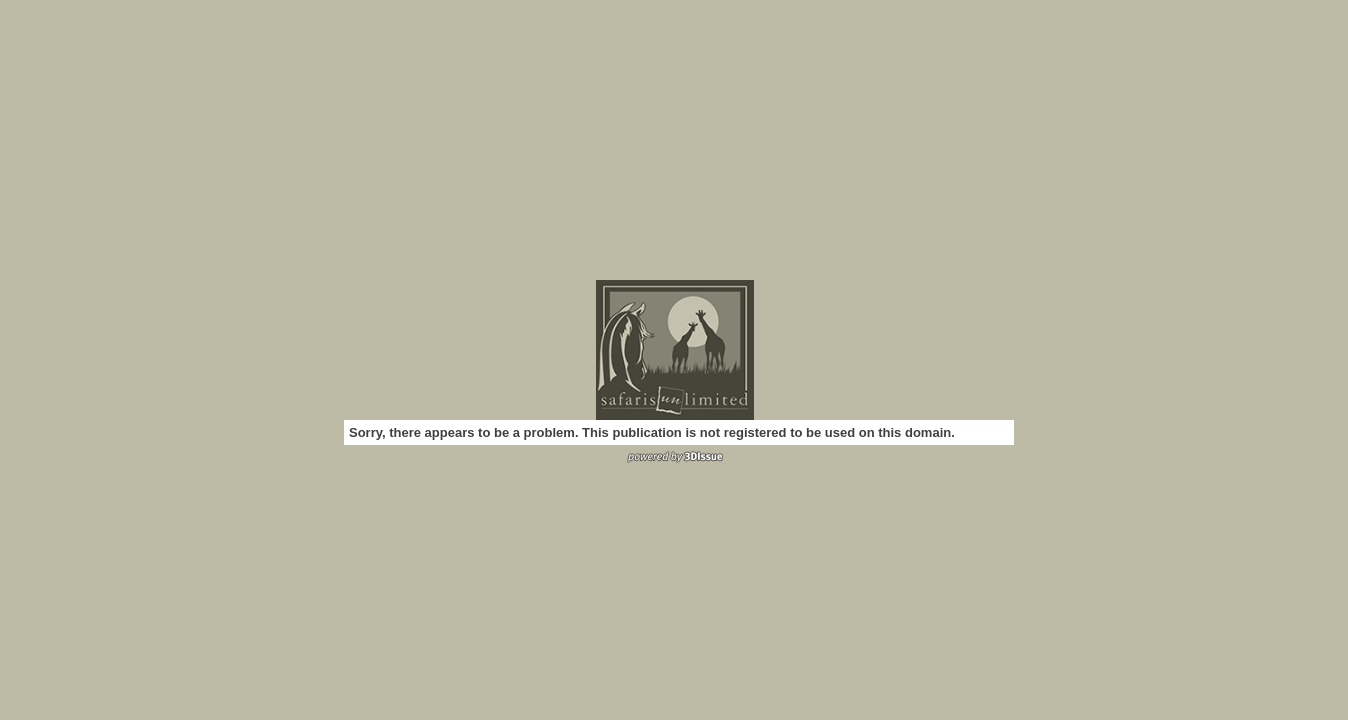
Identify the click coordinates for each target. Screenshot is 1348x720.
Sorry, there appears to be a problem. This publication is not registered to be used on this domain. (652, 432)
